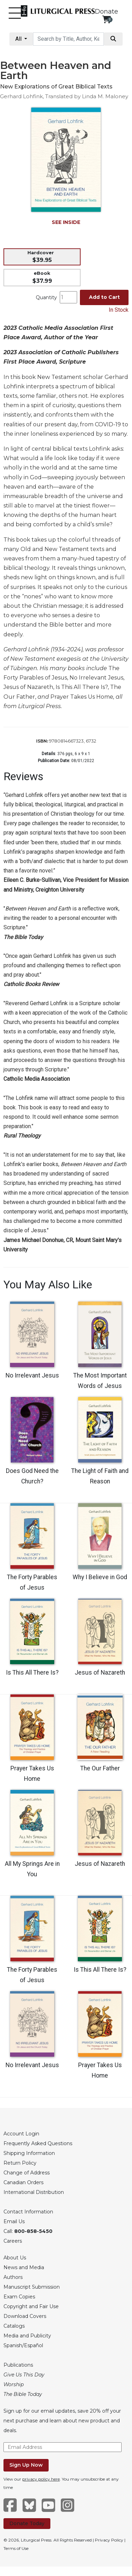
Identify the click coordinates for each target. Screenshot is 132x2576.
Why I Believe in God (100, 1577)
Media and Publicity (27, 2336)
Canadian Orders (23, 2182)
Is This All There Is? (32, 1672)
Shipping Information (29, 2153)
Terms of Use (15, 2548)
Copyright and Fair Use (31, 2306)
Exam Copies (19, 2297)
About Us (14, 2258)
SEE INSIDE (66, 222)
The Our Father (100, 1768)
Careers (12, 2241)
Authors (13, 2277)
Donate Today (26, 2523)
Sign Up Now (26, 2465)
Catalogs (14, 2326)
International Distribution (33, 2192)
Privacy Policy (109, 2540)
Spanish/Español (23, 2345)
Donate (106, 11)
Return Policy (19, 2163)
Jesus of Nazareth (100, 1672)
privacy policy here (41, 2479)
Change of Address (26, 2173)
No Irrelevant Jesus (32, 1375)
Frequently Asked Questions (37, 2143)
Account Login (21, 2134)
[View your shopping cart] (106, 19)
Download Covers (24, 2316)
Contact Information (28, 2212)
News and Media (23, 2267)
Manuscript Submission (31, 2287)
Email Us (14, 2221)
